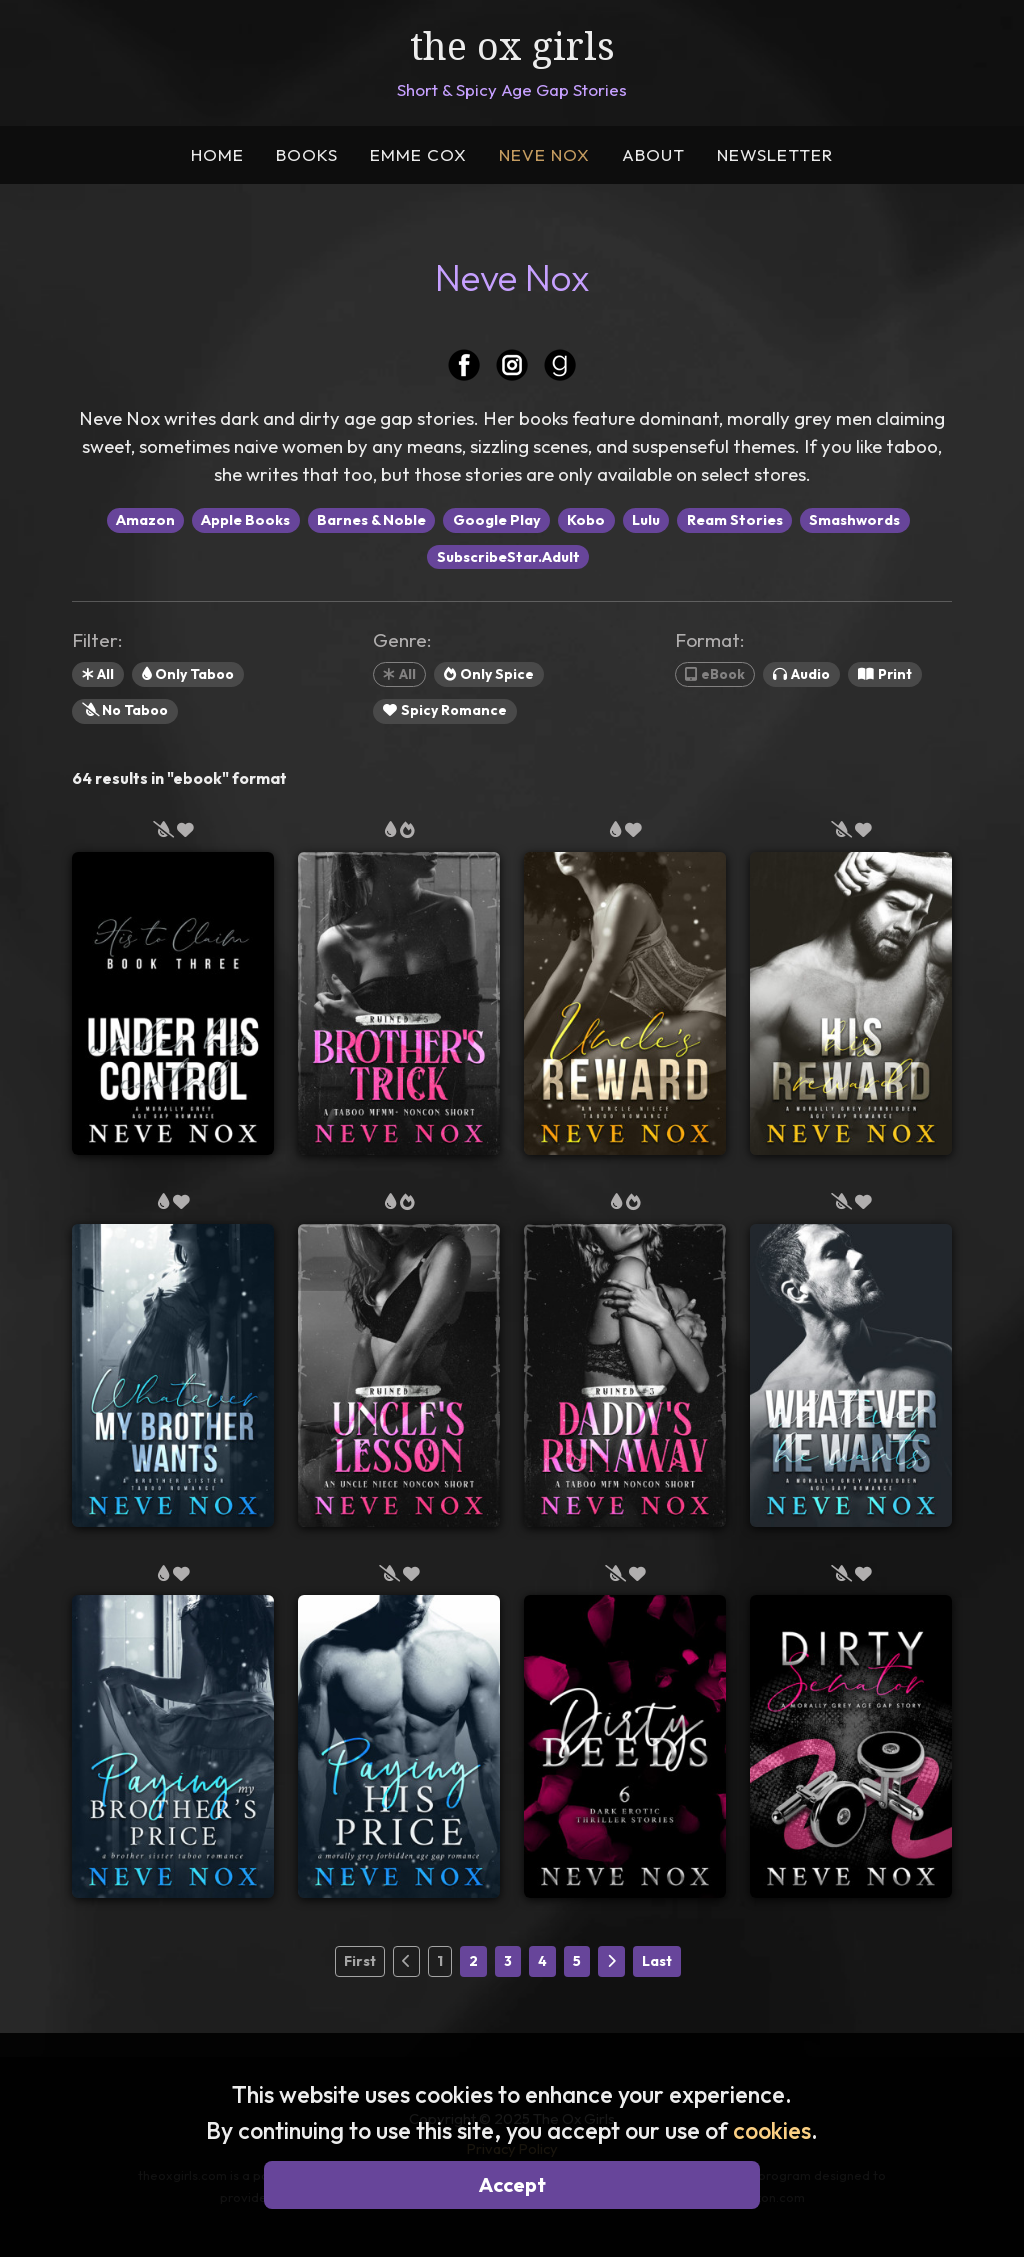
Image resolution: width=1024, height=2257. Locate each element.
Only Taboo (188, 674)
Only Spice (489, 674)
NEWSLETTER (775, 154)
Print (885, 674)
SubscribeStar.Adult (508, 557)
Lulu (646, 520)
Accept (512, 2184)
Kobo (586, 520)
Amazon (145, 520)
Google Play (497, 520)
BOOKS (307, 154)
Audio (801, 674)
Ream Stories (735, 520)
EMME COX (418, 154)
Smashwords (854, 520)
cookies (772, 2130)
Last (657, 1961)
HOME (217, 154)
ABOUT (653, 154)
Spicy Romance (445, 710)
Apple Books (245, 520)
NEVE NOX (544, 154)
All (98, 674)
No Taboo (125, 710)
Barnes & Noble (371, 520)
